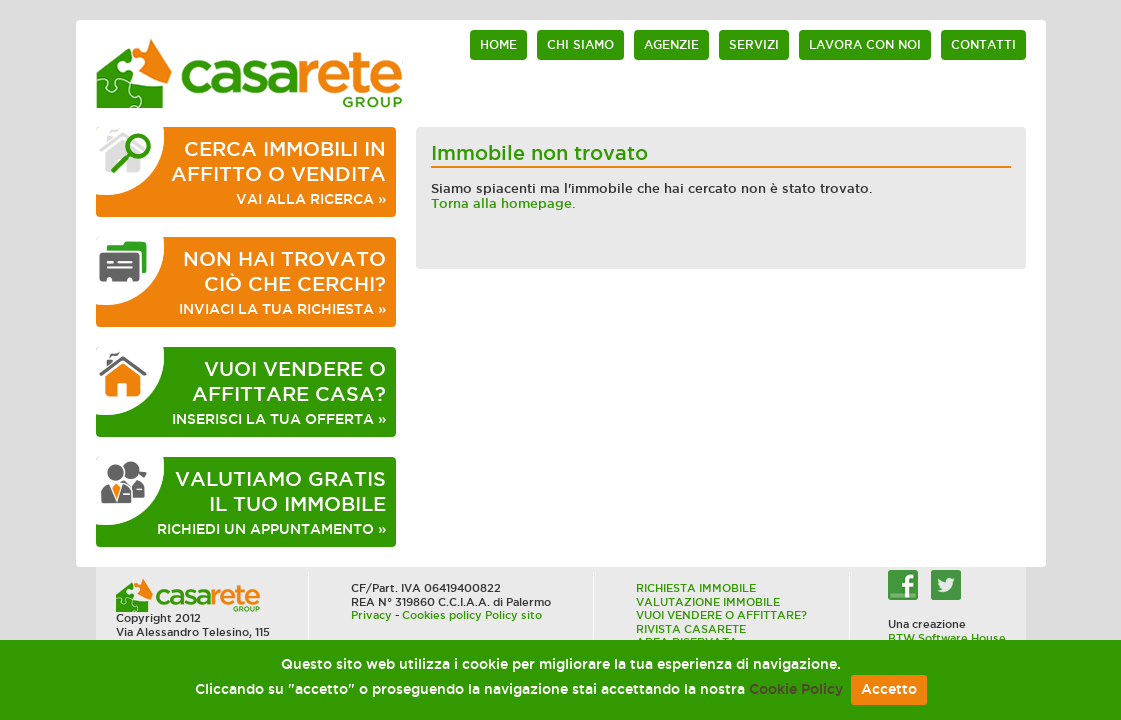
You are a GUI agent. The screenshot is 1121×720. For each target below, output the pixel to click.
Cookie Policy (796, 689)
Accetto (889, 689)
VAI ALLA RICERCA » (278, 172)
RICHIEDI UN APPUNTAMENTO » (271, 502)
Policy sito (513, 615)
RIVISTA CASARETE (691, 629)
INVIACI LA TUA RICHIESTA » (282, 282)
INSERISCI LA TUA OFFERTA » (279, 392)
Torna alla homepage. (503, 203)
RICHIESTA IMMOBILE (696, 588)
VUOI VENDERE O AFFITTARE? (721, 615)
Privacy (371, 615)
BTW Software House (947, 638)
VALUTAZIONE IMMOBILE (708, 602)
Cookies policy (442, 615)
